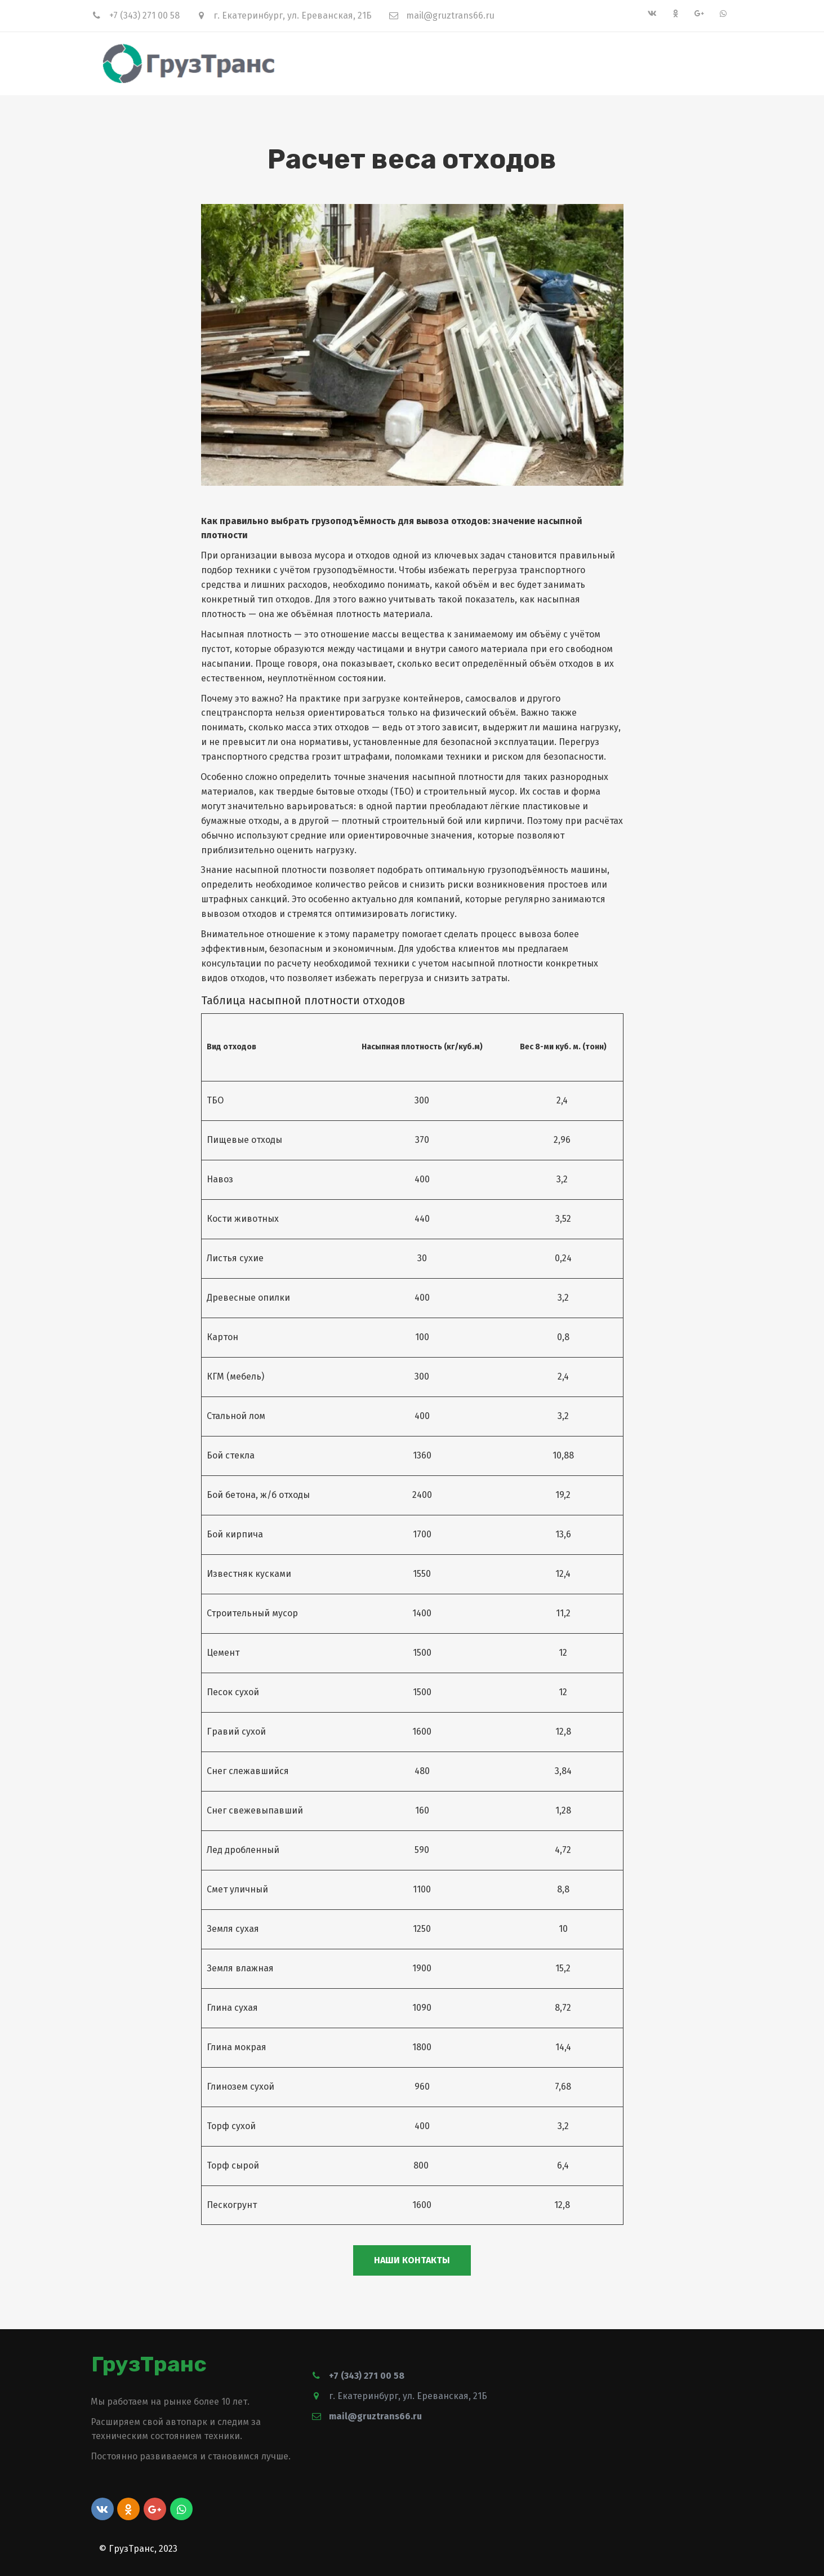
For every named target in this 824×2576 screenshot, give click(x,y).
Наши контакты (412, 2260)
